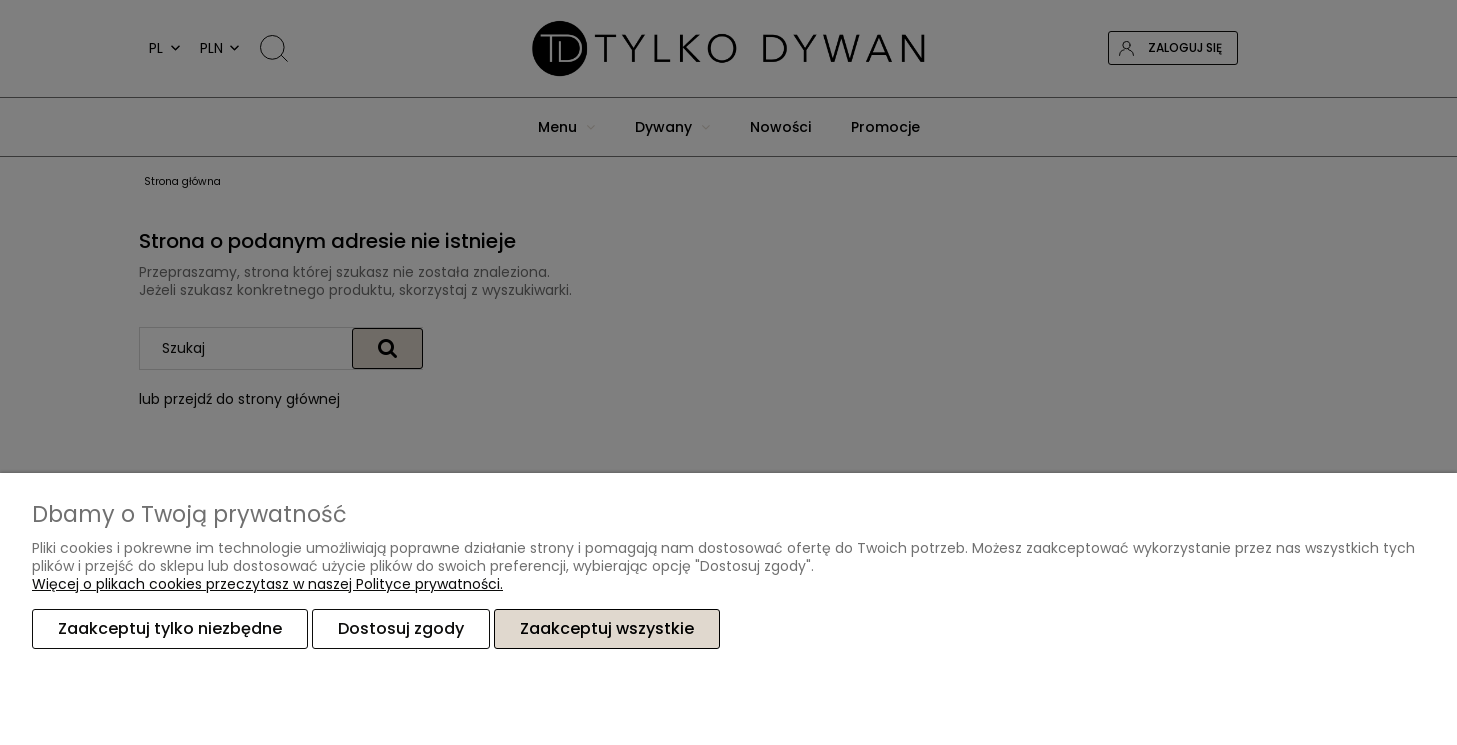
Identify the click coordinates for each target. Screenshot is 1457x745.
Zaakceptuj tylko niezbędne (170, 628)
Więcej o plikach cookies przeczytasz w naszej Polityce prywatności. (267, 584)
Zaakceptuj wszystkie (607, 628)
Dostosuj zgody (401, 628)
